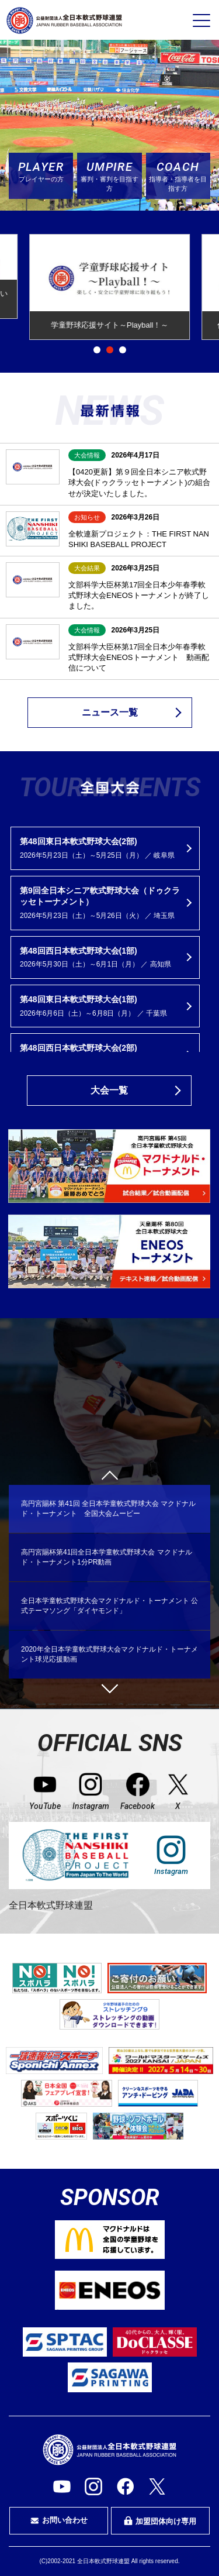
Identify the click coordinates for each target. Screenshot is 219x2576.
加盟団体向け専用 (160, 2521)
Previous (109, 1478)
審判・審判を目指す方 (109, 175)
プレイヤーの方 (41, 171)
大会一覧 (109, 1090)
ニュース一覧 (110, 712)
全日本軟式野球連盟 (51, 1905)
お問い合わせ (59, 2520)
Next (109, 1684)
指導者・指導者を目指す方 (178, 175)
